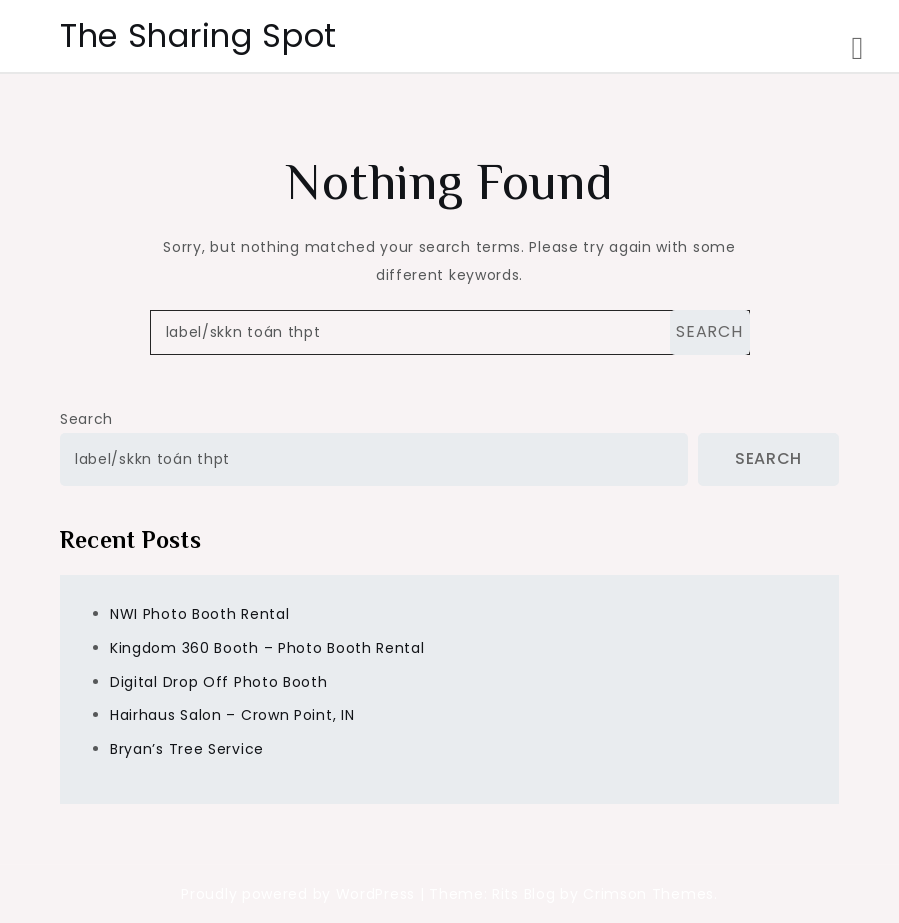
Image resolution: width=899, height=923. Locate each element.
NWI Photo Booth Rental (199, 614)
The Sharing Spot (198, 35)
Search (86, 419)
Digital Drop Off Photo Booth (219, 682)
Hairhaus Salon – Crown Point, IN (232, 715)
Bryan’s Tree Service (187, 749)
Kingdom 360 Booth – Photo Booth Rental (267, 648)
